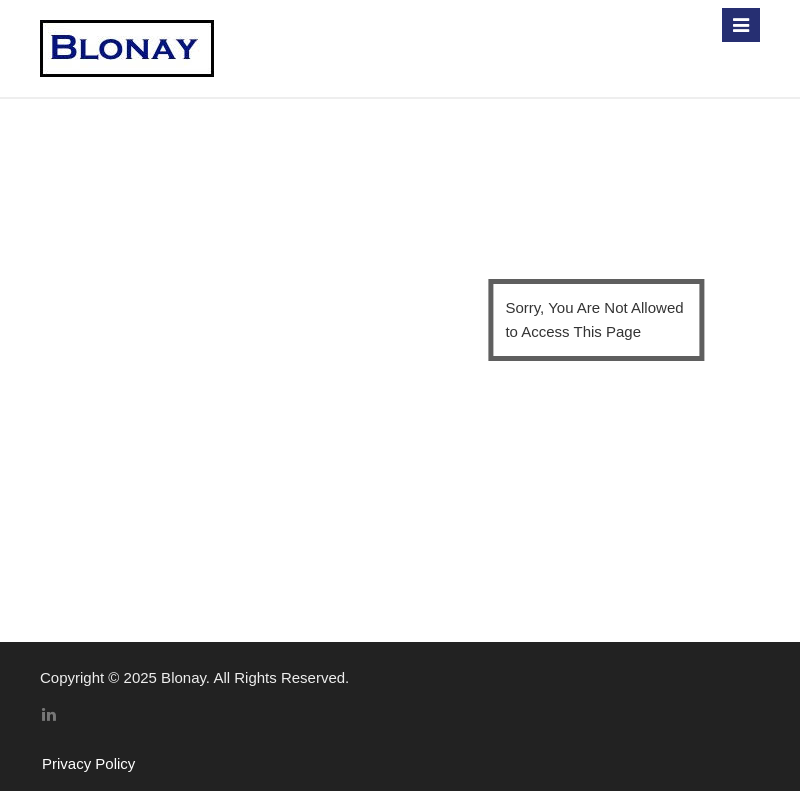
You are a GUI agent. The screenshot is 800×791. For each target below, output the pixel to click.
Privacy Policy (88, 763)
